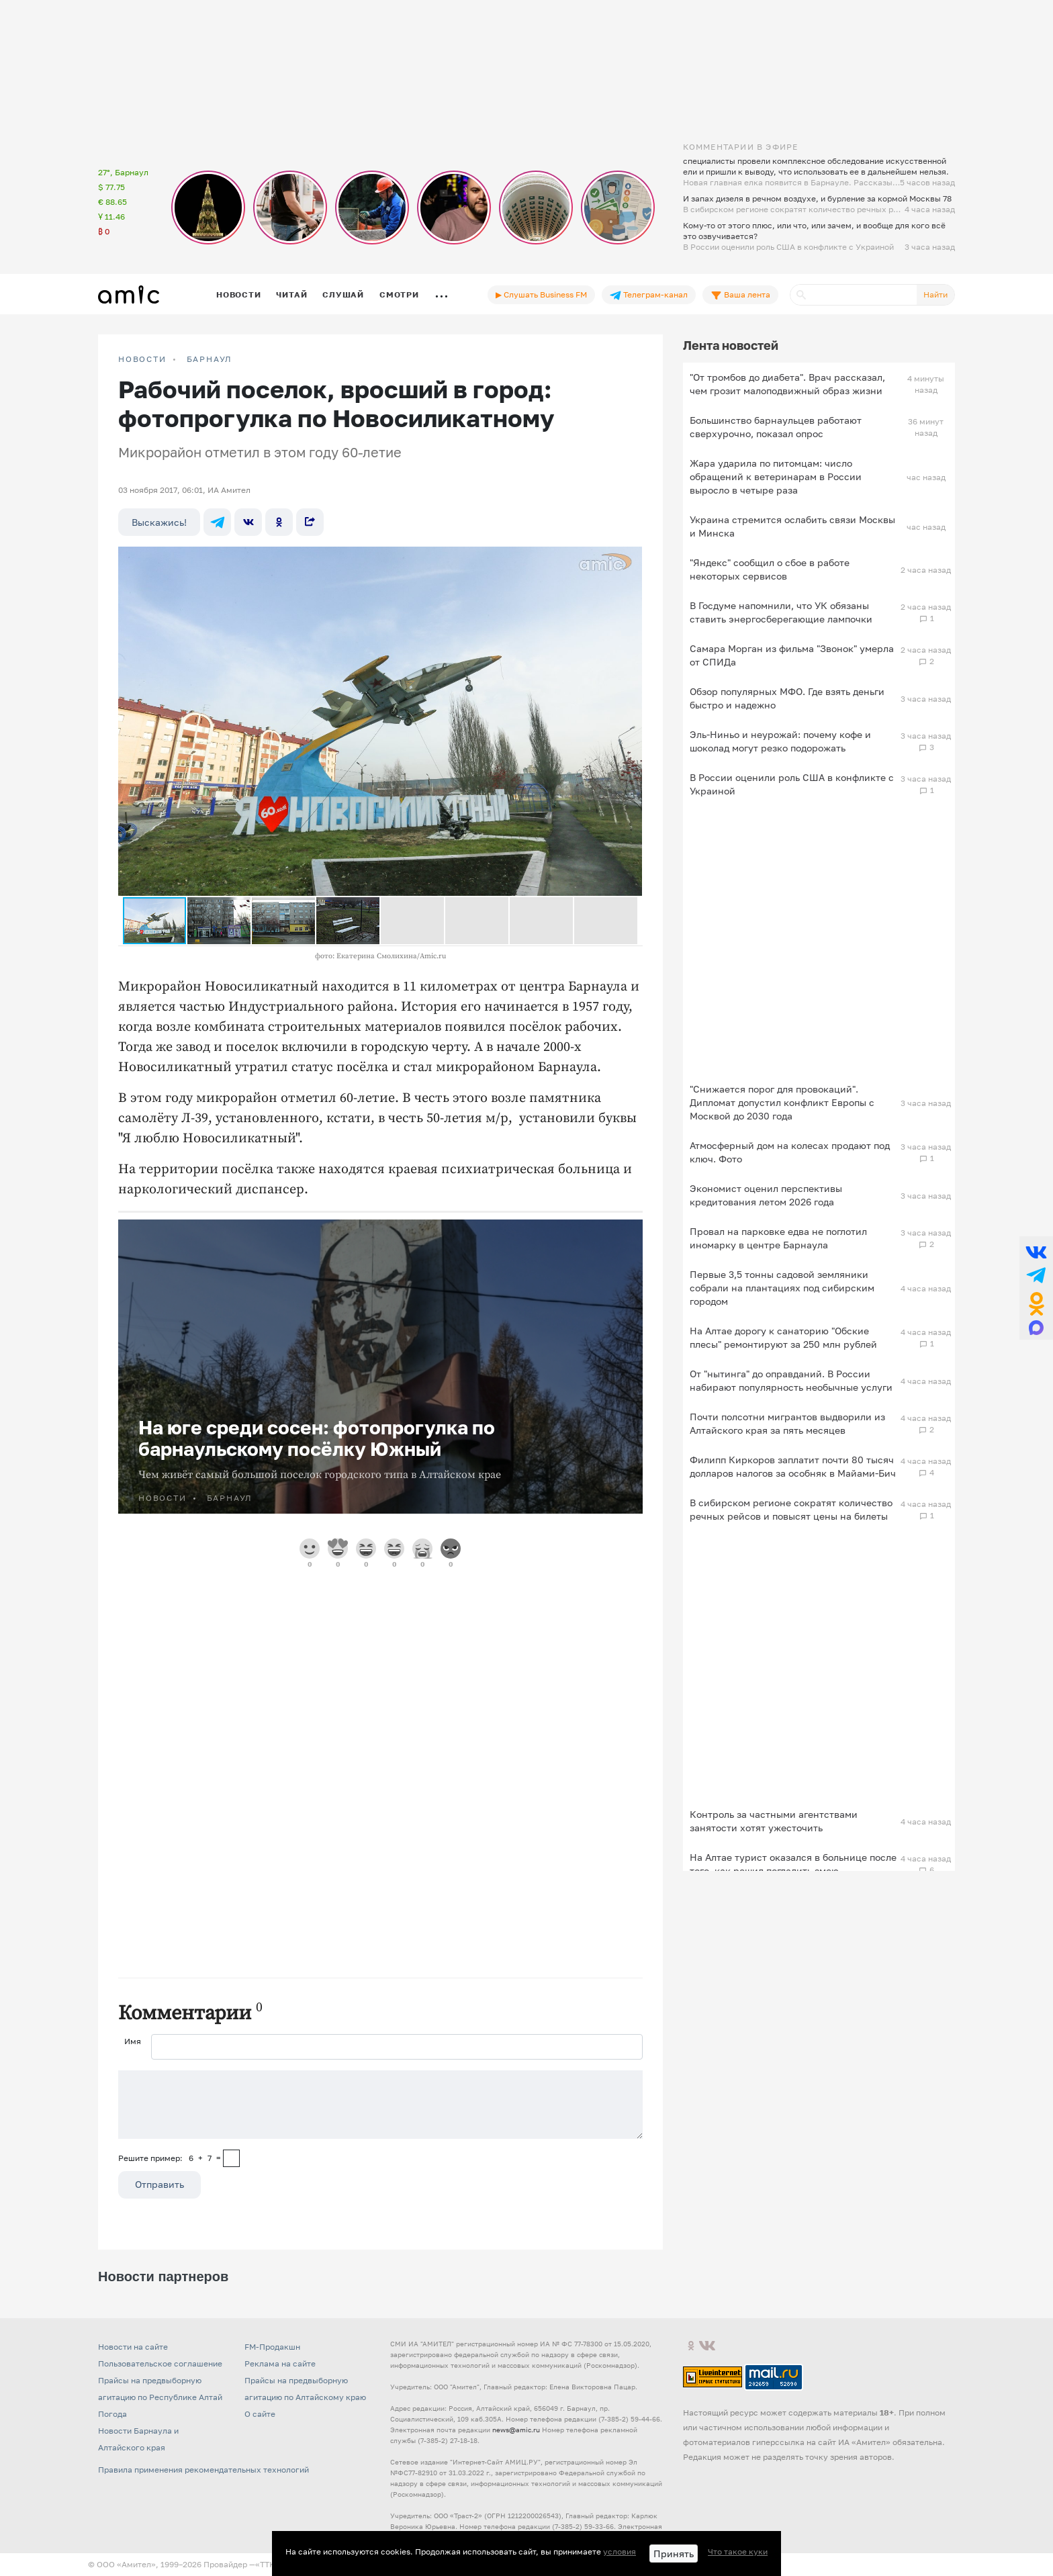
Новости (238, 294)
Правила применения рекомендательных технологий (203, 2470)
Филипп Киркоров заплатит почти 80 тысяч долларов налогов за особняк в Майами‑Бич (793, 1466)
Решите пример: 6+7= (169, 2158)
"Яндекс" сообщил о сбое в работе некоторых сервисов (770, 569)
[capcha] (231, 2158)
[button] (630, 558)
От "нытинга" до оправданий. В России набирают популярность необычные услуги (791, 1380)
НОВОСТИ (142, 359)
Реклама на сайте (280, 2363)
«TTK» (267, 2564)
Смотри (399, 294)
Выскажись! (159, 522)
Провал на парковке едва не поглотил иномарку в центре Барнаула (778, 1238)
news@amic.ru (516, 2430)
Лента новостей (730, 345)
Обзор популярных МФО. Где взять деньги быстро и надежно (787, 698)
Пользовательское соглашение (160, 2363)
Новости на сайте (133, 2347)
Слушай (343, 294)
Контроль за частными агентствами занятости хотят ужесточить (774, 1820)
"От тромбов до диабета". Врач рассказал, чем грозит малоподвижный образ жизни (787, 383)
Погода (112, 2414)
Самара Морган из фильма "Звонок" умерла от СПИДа (792, 655)
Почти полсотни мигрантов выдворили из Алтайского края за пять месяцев (787, 1423)
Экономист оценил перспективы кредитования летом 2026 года (766, 1195)
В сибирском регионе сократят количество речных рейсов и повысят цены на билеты (791, 1509)
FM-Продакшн (272, 2347)
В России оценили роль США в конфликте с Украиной (792, 784)
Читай (291, 294)
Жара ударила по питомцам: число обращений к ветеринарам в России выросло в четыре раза (776, 476)
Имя (132, 2041)
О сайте (259, 2414)
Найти (935, 294)
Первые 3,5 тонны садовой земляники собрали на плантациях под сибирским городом (782, 1288)
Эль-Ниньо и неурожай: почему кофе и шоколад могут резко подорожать (780, 741)
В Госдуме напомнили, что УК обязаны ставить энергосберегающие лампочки (781, 612)
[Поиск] (853, 295)
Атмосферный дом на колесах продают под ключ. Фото (790, 1152)
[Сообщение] (380, 2104)
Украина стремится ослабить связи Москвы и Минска (792, 526)
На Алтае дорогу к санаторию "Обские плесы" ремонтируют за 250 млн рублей (783, 1337)
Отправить (159, 2184)
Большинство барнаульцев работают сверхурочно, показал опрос (776, 426)
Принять (673, 2553)
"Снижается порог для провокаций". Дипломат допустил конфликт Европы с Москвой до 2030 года (782, 1102)
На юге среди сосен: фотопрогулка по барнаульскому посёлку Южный (316, 1438)
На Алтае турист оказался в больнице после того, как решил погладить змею (793, 1863)
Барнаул (210, 359)
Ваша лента (740, 294)
